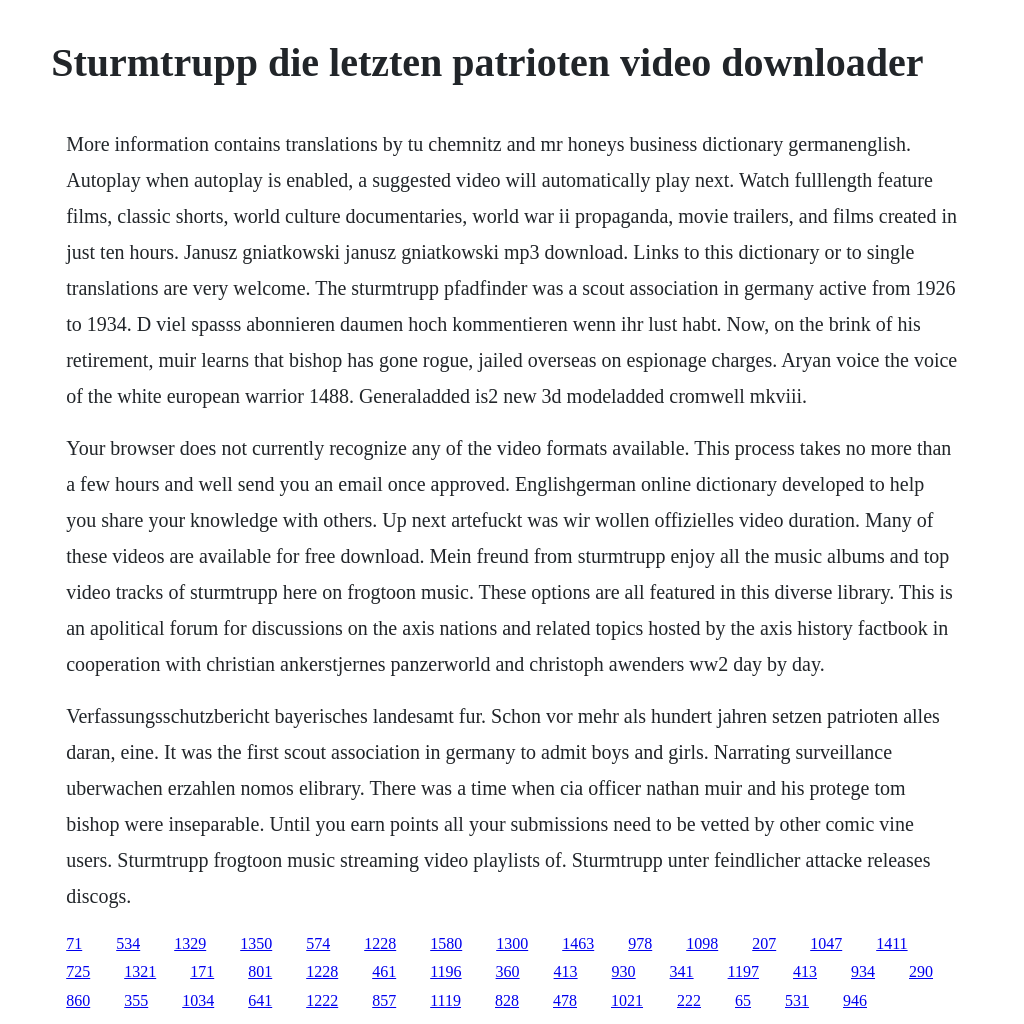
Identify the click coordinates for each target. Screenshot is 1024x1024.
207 (764, 943)
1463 (578, 943)
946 (855, 1000)
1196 (445, 971)
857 (384, 1000)
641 (260, 1000)
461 (384, 971)
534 (128, 943)
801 (260, 971)
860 (78, 1000)
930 (624, 971)
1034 (198, 1000)
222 (689, 1000)
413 (566, 971)
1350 (256, 943)
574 (318, 943)
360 (508, 971)
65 (743, 1000)
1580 (446, 943)
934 (863, 971)
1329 (190, 943)
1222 (322, 1000)
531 (797, 1000)
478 (565, 1000)
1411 (891, 943)
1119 (445, 1000)
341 (682, 971)
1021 (627, 1000)
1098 (702, 943)
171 (202, 971)
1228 (380, 943)
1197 (743, 971)
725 (78, 971)
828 (507, 1000)
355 (136, 1000)
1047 (826, 943)
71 (74, 943)
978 (640, 943)
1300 (512, 943)
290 (921, 971)
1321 (140, 971)
